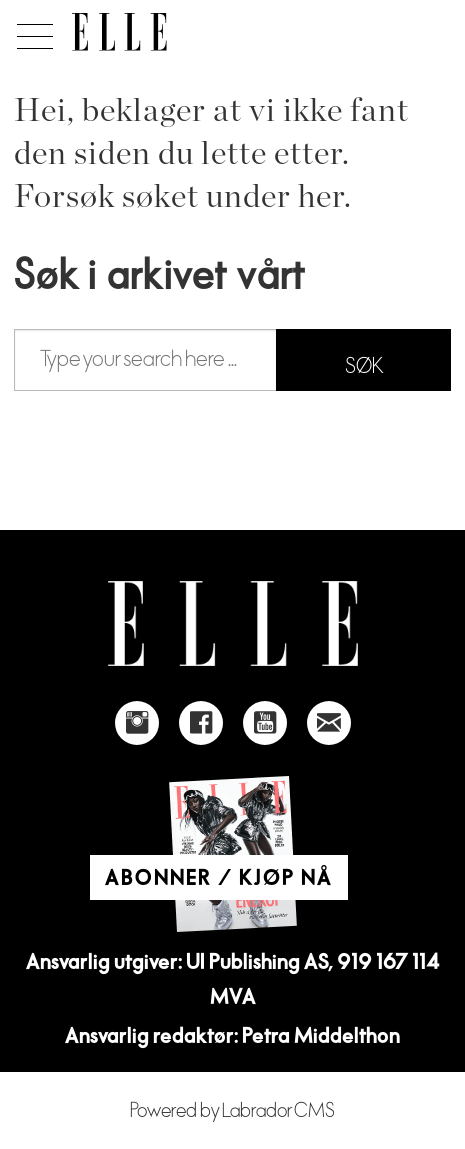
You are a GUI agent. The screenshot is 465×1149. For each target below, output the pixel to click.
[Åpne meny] (31, 31)
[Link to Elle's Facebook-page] (201, 723)
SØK (364, 366)
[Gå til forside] (119, 32)
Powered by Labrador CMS (232, 1111)
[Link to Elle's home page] (233, 623)
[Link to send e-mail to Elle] (329, 723)
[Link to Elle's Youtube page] (265, 723)
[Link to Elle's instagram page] (137, 723)
